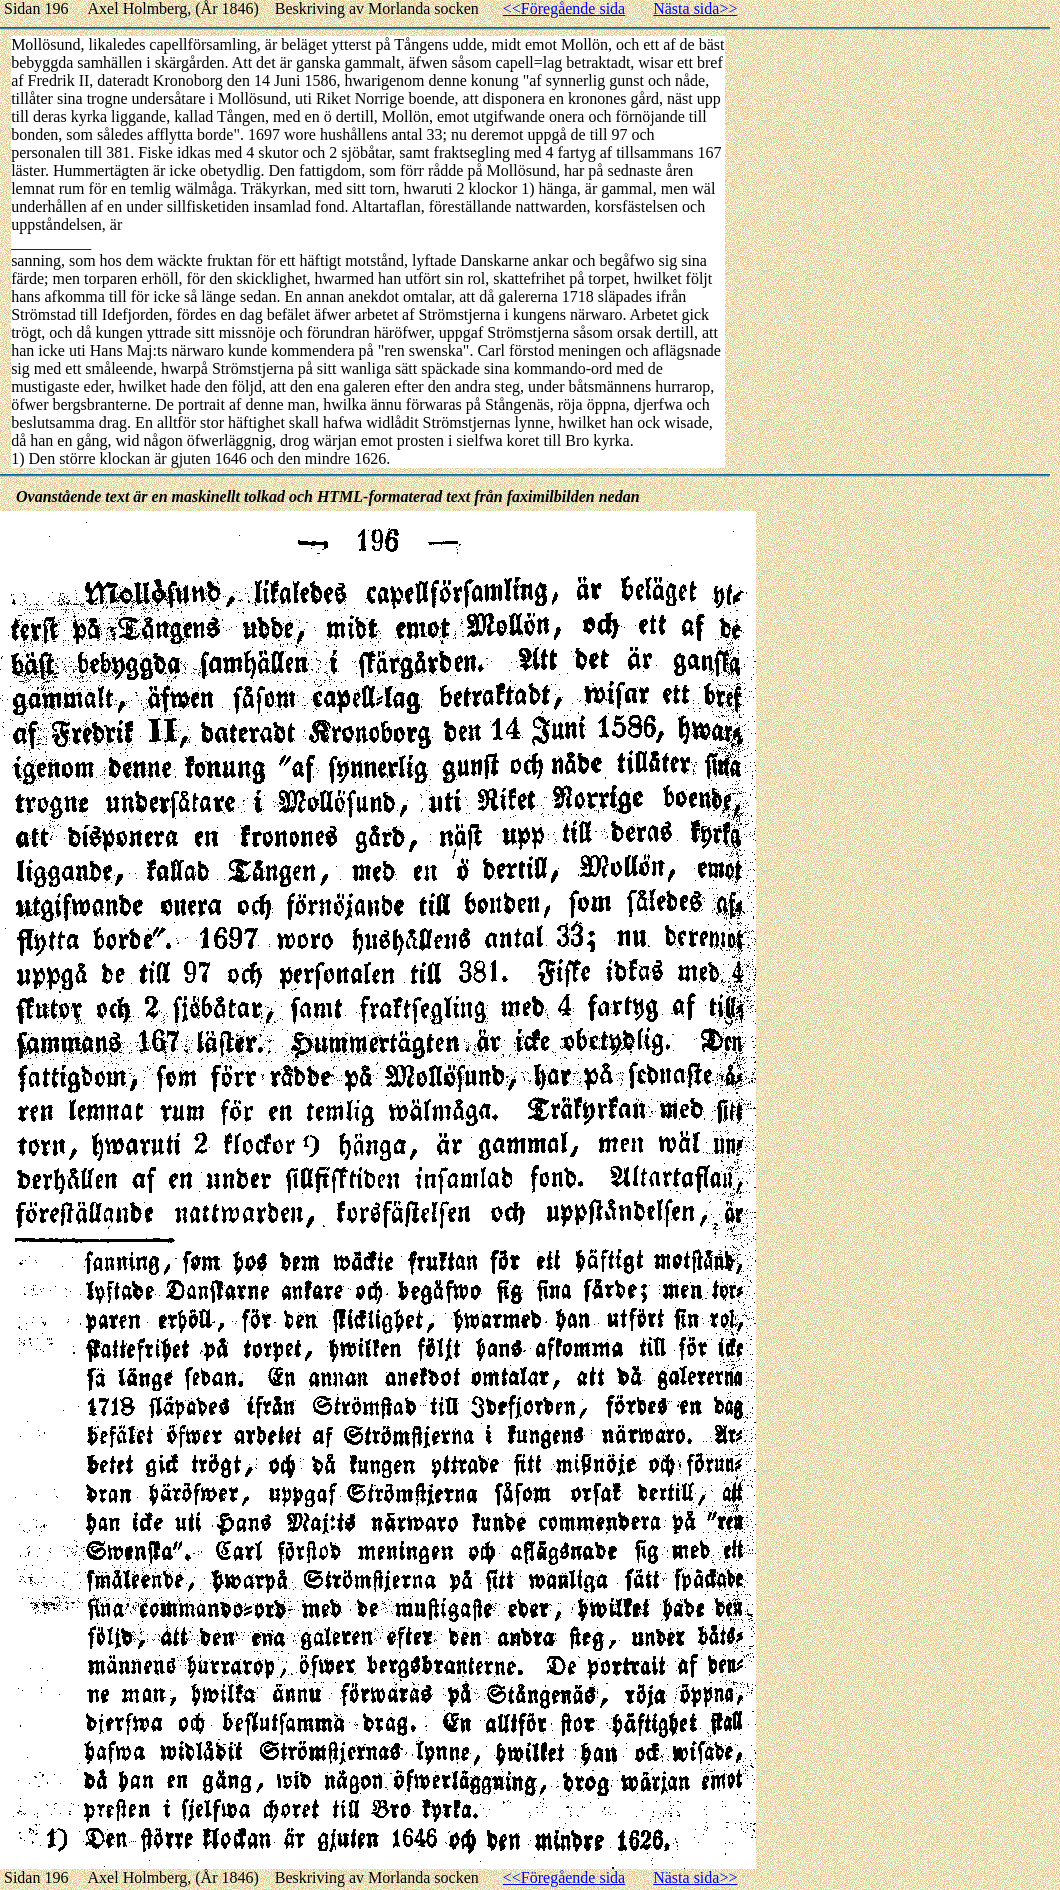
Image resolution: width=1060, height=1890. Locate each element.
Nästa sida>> (695, 8)
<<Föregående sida (564, 8)
